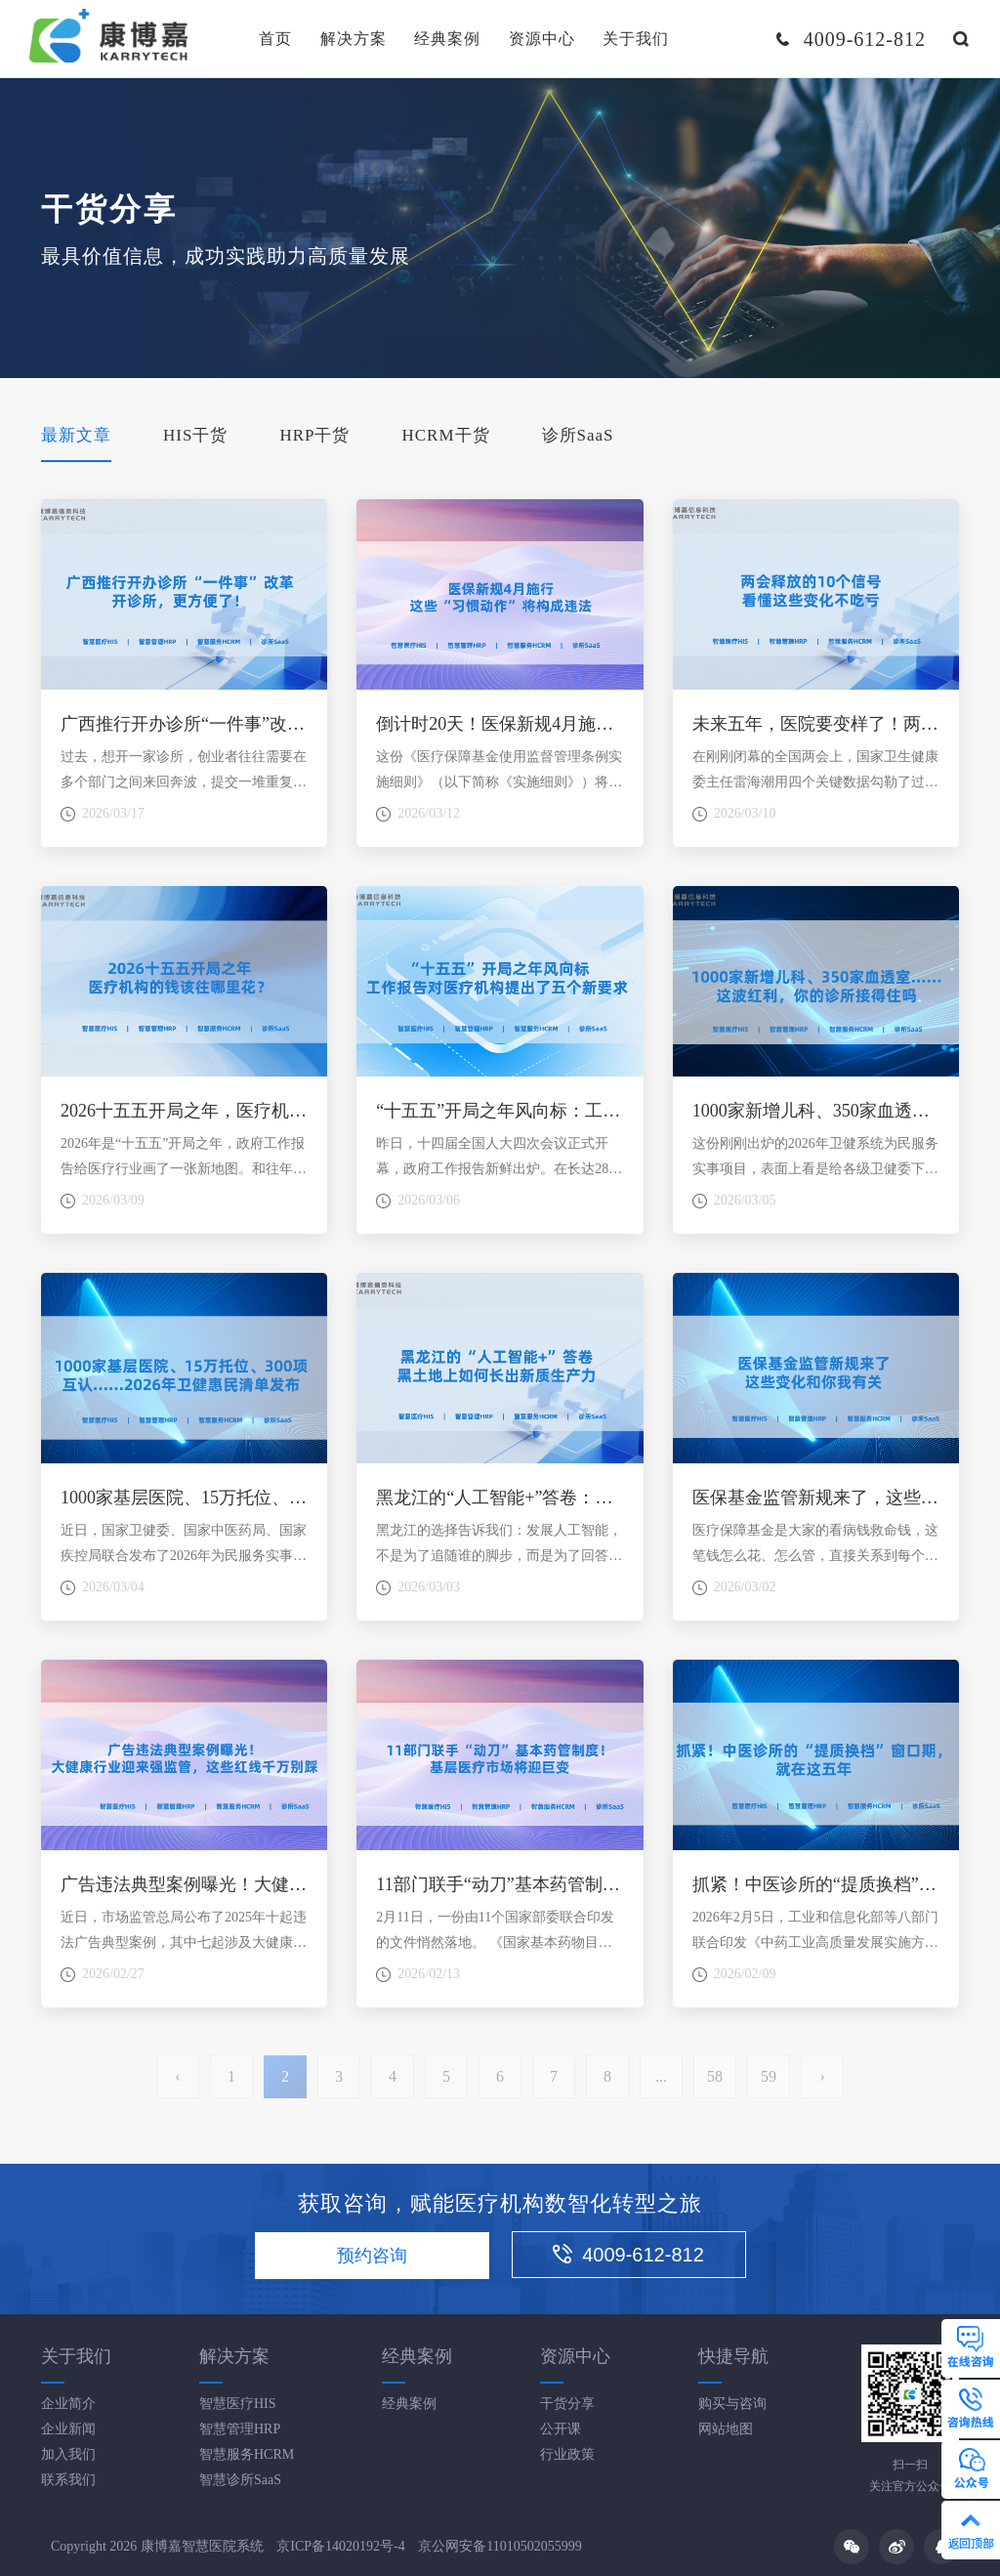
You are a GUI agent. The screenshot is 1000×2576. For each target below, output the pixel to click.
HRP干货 (314, 435)
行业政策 (567, 2454)
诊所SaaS (578, 435)
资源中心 (542, 38)
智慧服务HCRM (246, 2454)
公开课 (560, 2429)
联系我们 (68, 2479)
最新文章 (76, 435)
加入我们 (68, 2454)
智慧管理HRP (239, 2429)
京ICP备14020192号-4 (340, 2546)
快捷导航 (733, 2356)
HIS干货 (195, 435)
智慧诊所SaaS (240, 2479)
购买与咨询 (732, 2403)
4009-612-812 (628, 2254)
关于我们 (636, 38)
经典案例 (447, 38)
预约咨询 (372, 2255)
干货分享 (567, 2403)
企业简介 (68, 2403)
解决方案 (353, 38)
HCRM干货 (445, 435)
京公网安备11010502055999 (499, 2546)
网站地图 (725, 2429)
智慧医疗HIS (237, 2403)
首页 (275, 38)
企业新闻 (68, 2429)
